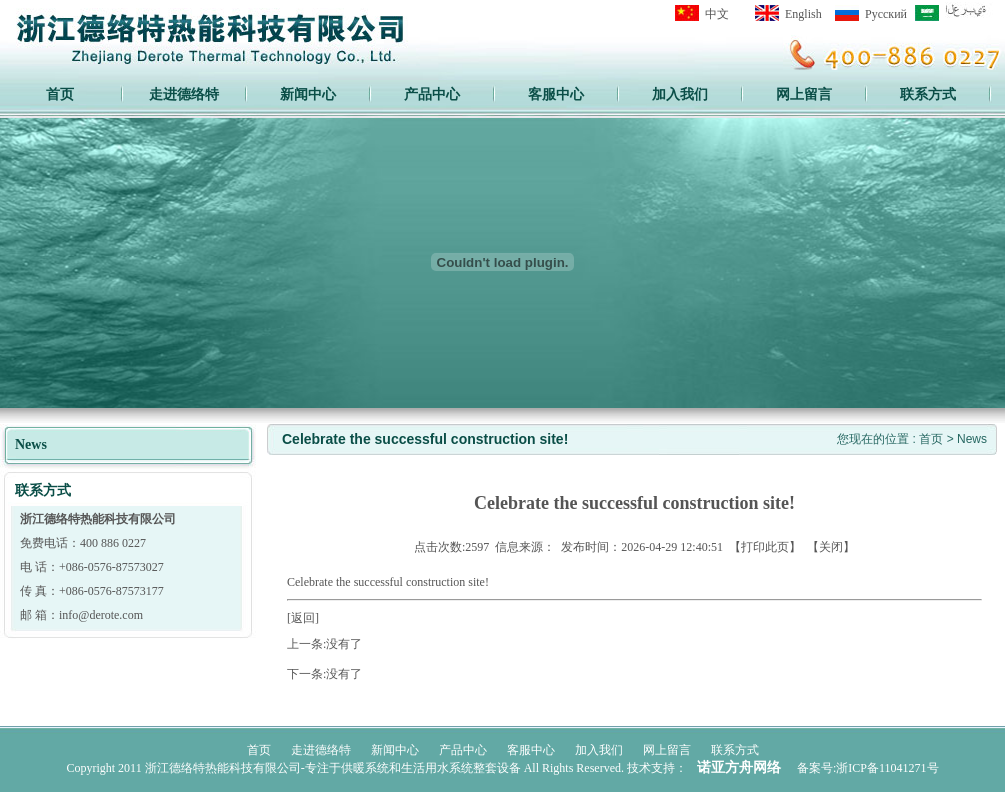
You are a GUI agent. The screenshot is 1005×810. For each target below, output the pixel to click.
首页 (60, 94)
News (972, 439)
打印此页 (765, 547)
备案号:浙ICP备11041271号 (868, 768)
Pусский (886, 14)
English (803, 14)
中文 (717, 14)
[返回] (303, 618)
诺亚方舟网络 (739, 767)
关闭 (831, 547)
